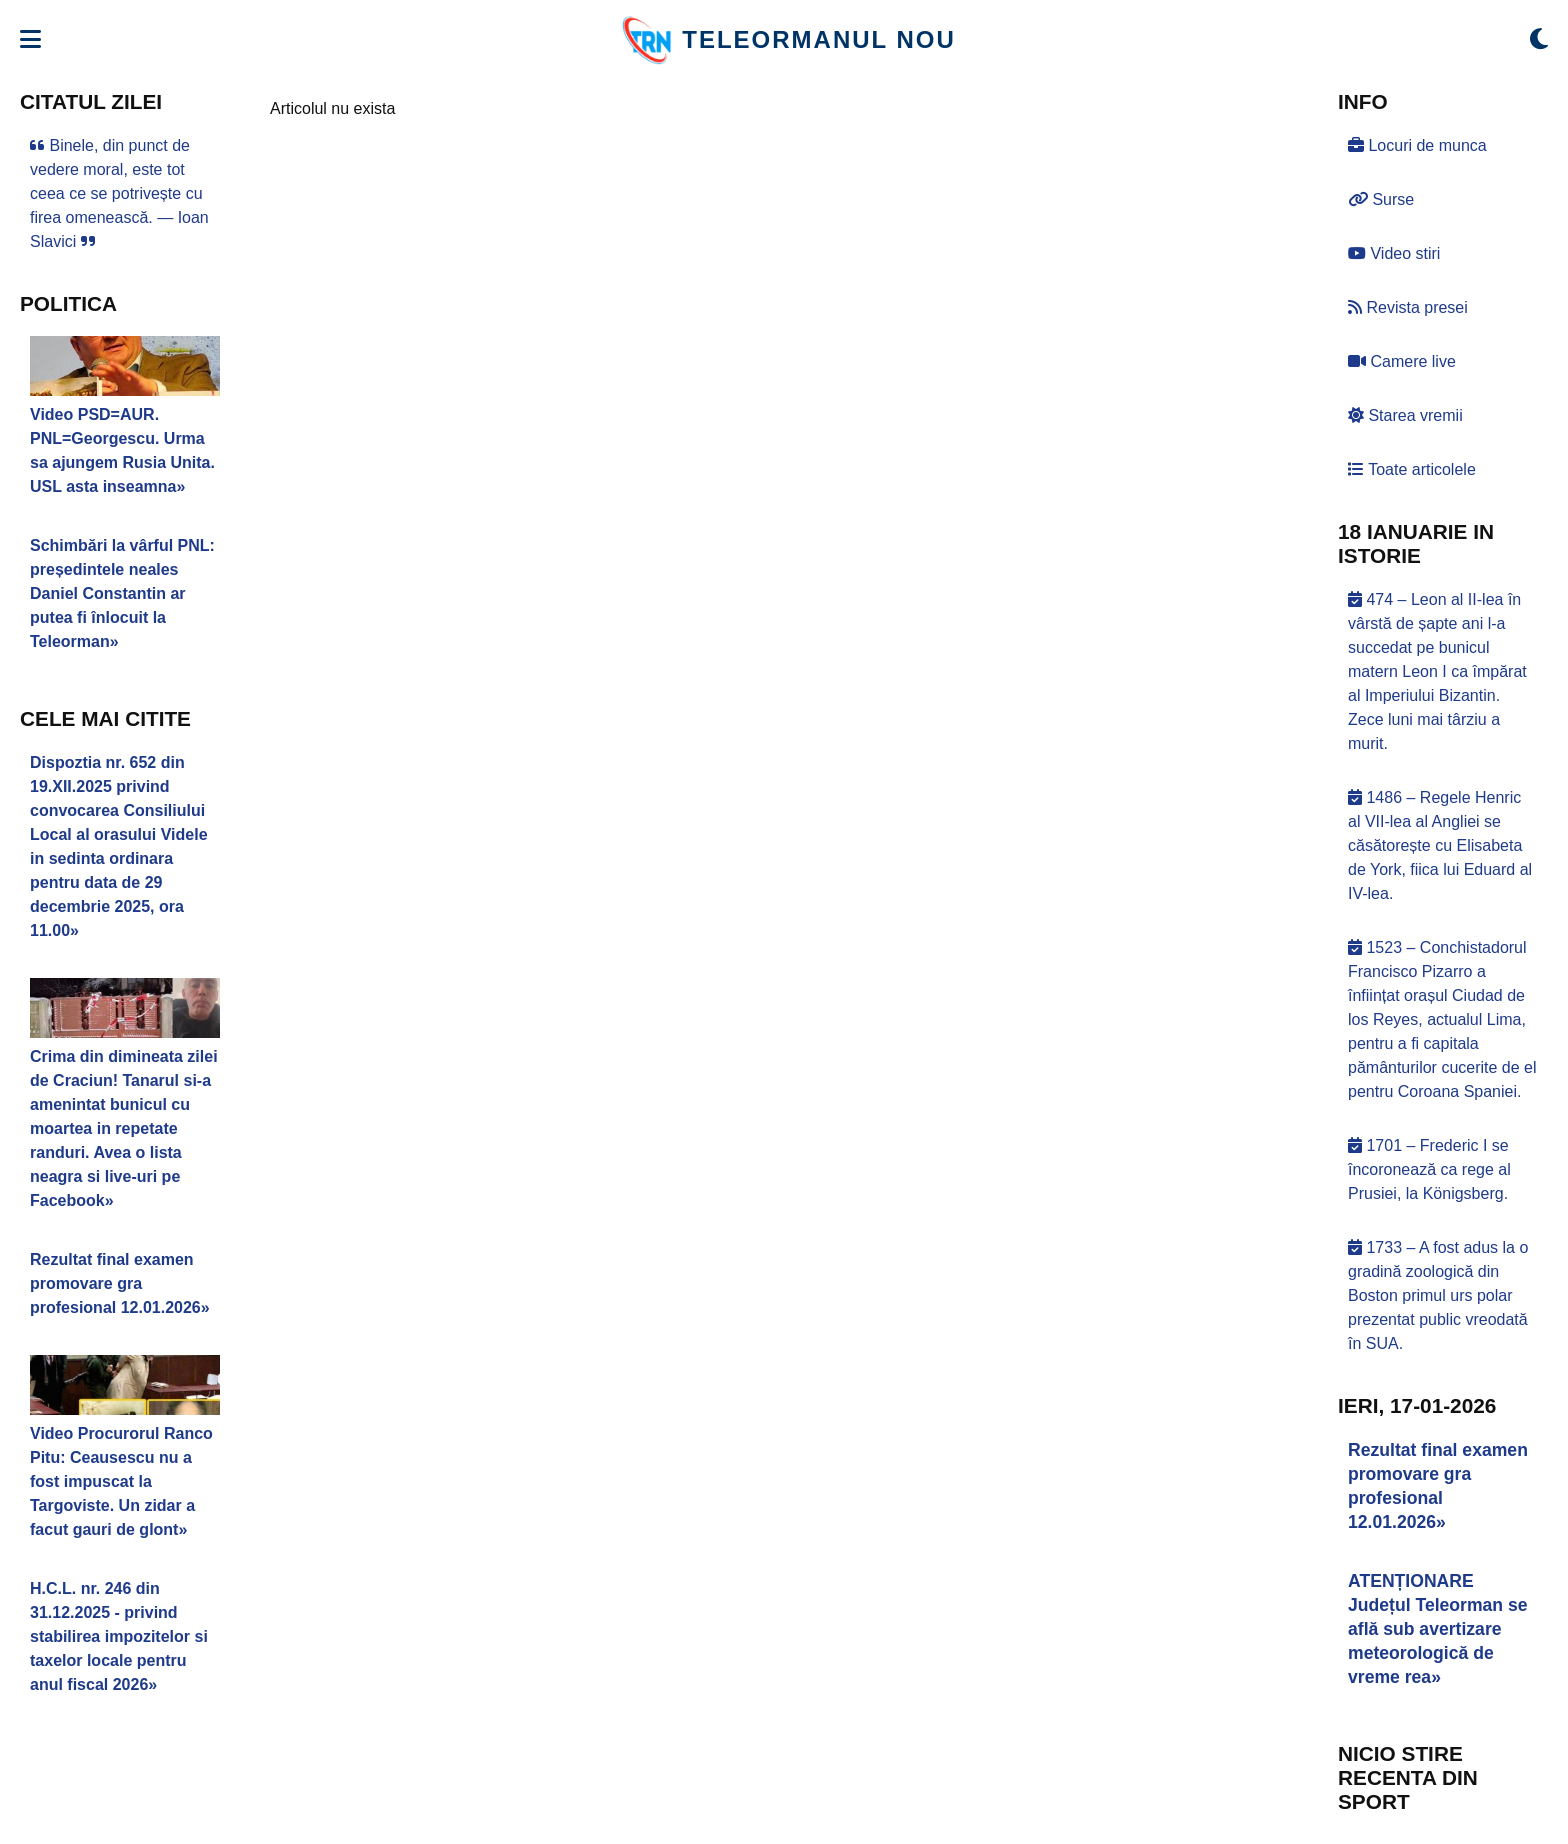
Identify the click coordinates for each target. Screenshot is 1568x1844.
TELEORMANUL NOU (819, 39)
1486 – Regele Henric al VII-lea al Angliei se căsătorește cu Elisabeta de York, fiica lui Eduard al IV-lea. (1440, 845)
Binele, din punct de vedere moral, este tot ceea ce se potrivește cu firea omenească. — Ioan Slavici (119, 193)
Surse (1381, 199)
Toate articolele (1412, 469)
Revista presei (1408, 307)
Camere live (1402, 361)
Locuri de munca (1417, 145)
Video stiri (1394, 253)
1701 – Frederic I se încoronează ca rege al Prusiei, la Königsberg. (1429, 1169)
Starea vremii (1405, 415)
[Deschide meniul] (30, 40)
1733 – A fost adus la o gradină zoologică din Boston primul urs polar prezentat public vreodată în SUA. (1438, 1295)
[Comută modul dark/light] (1539, 40)
